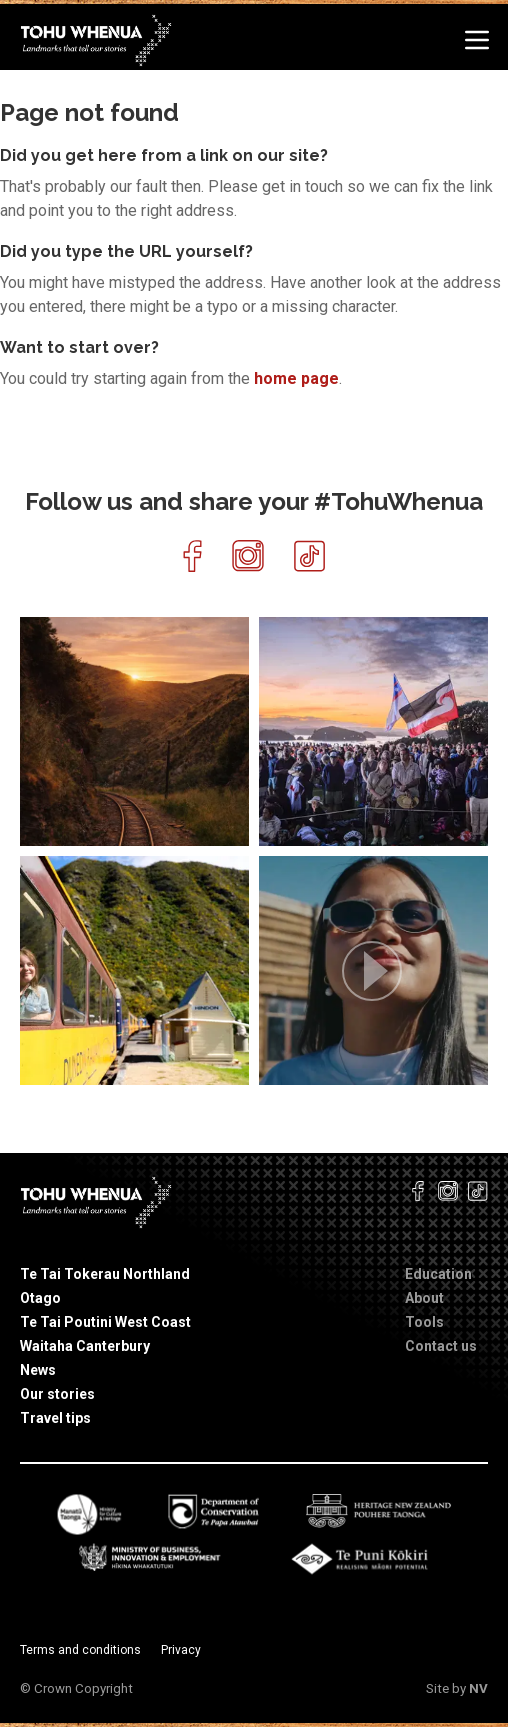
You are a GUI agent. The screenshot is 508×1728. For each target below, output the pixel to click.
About (424, 1298)
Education (438, 1274)
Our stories (57, 1394)
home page (296, 378)
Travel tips (55, 1418)
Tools (424, 1322)
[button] (373, 970)
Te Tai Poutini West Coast (105, 1322)
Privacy (181, 1650)
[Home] (97, 39)
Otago (40, 1298)
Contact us (441, 1346)
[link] (227, 825)
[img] (134, 731)
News (38, 1370)
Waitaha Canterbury (85, 1346)
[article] (134, 731)
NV (478, 1688)
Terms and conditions (80, 1650)
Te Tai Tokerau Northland (105, 1274)
